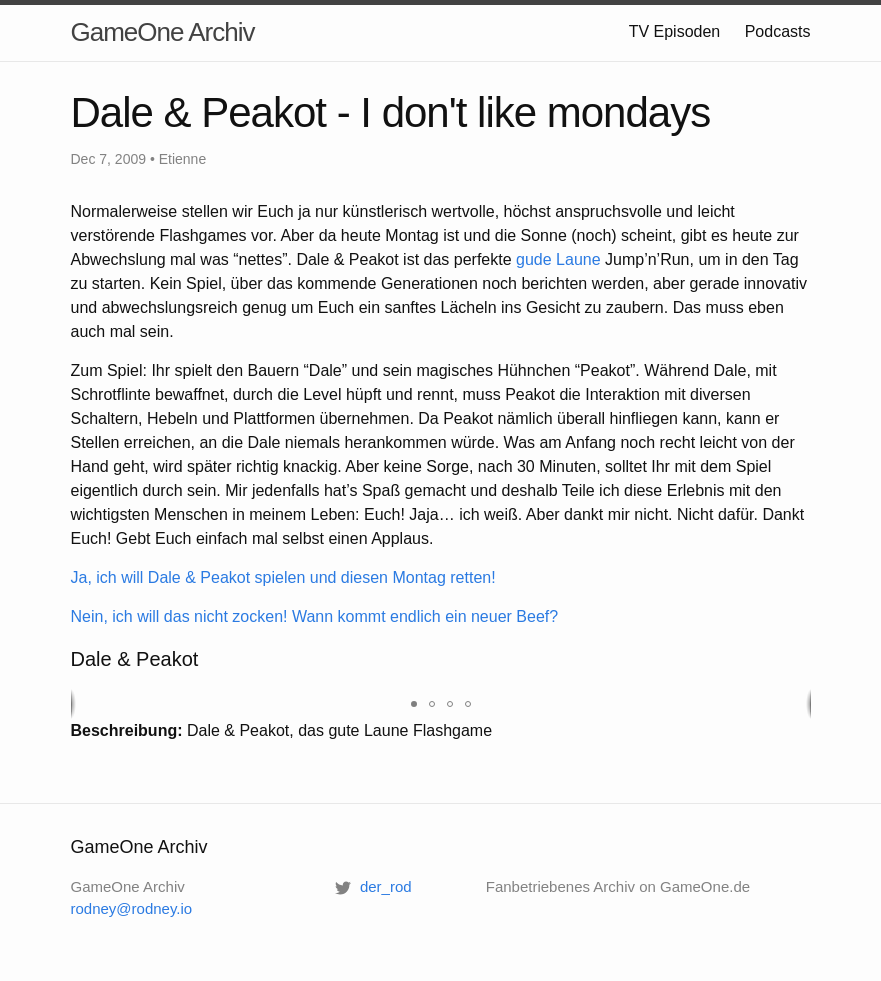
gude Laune (558, 259)
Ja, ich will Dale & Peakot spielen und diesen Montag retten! (283, 577)
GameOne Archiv (163, 32)
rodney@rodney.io (132, 908)
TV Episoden (675, 31)
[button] (414, 704)
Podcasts (778, 31)
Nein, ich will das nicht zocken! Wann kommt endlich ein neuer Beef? (315, 616)
